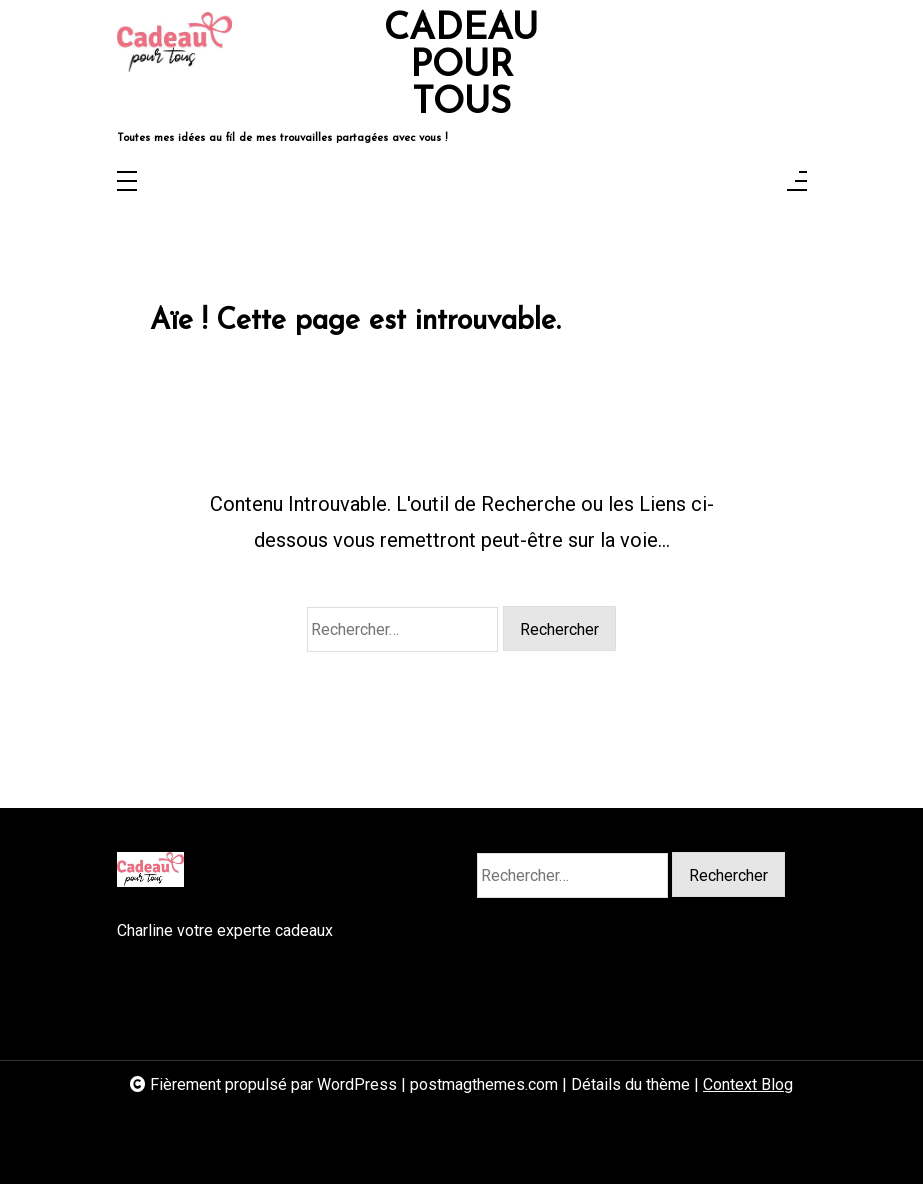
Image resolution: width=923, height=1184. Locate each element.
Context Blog (748, 1084)
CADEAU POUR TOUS (461, 67)
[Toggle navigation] (127, 182)
